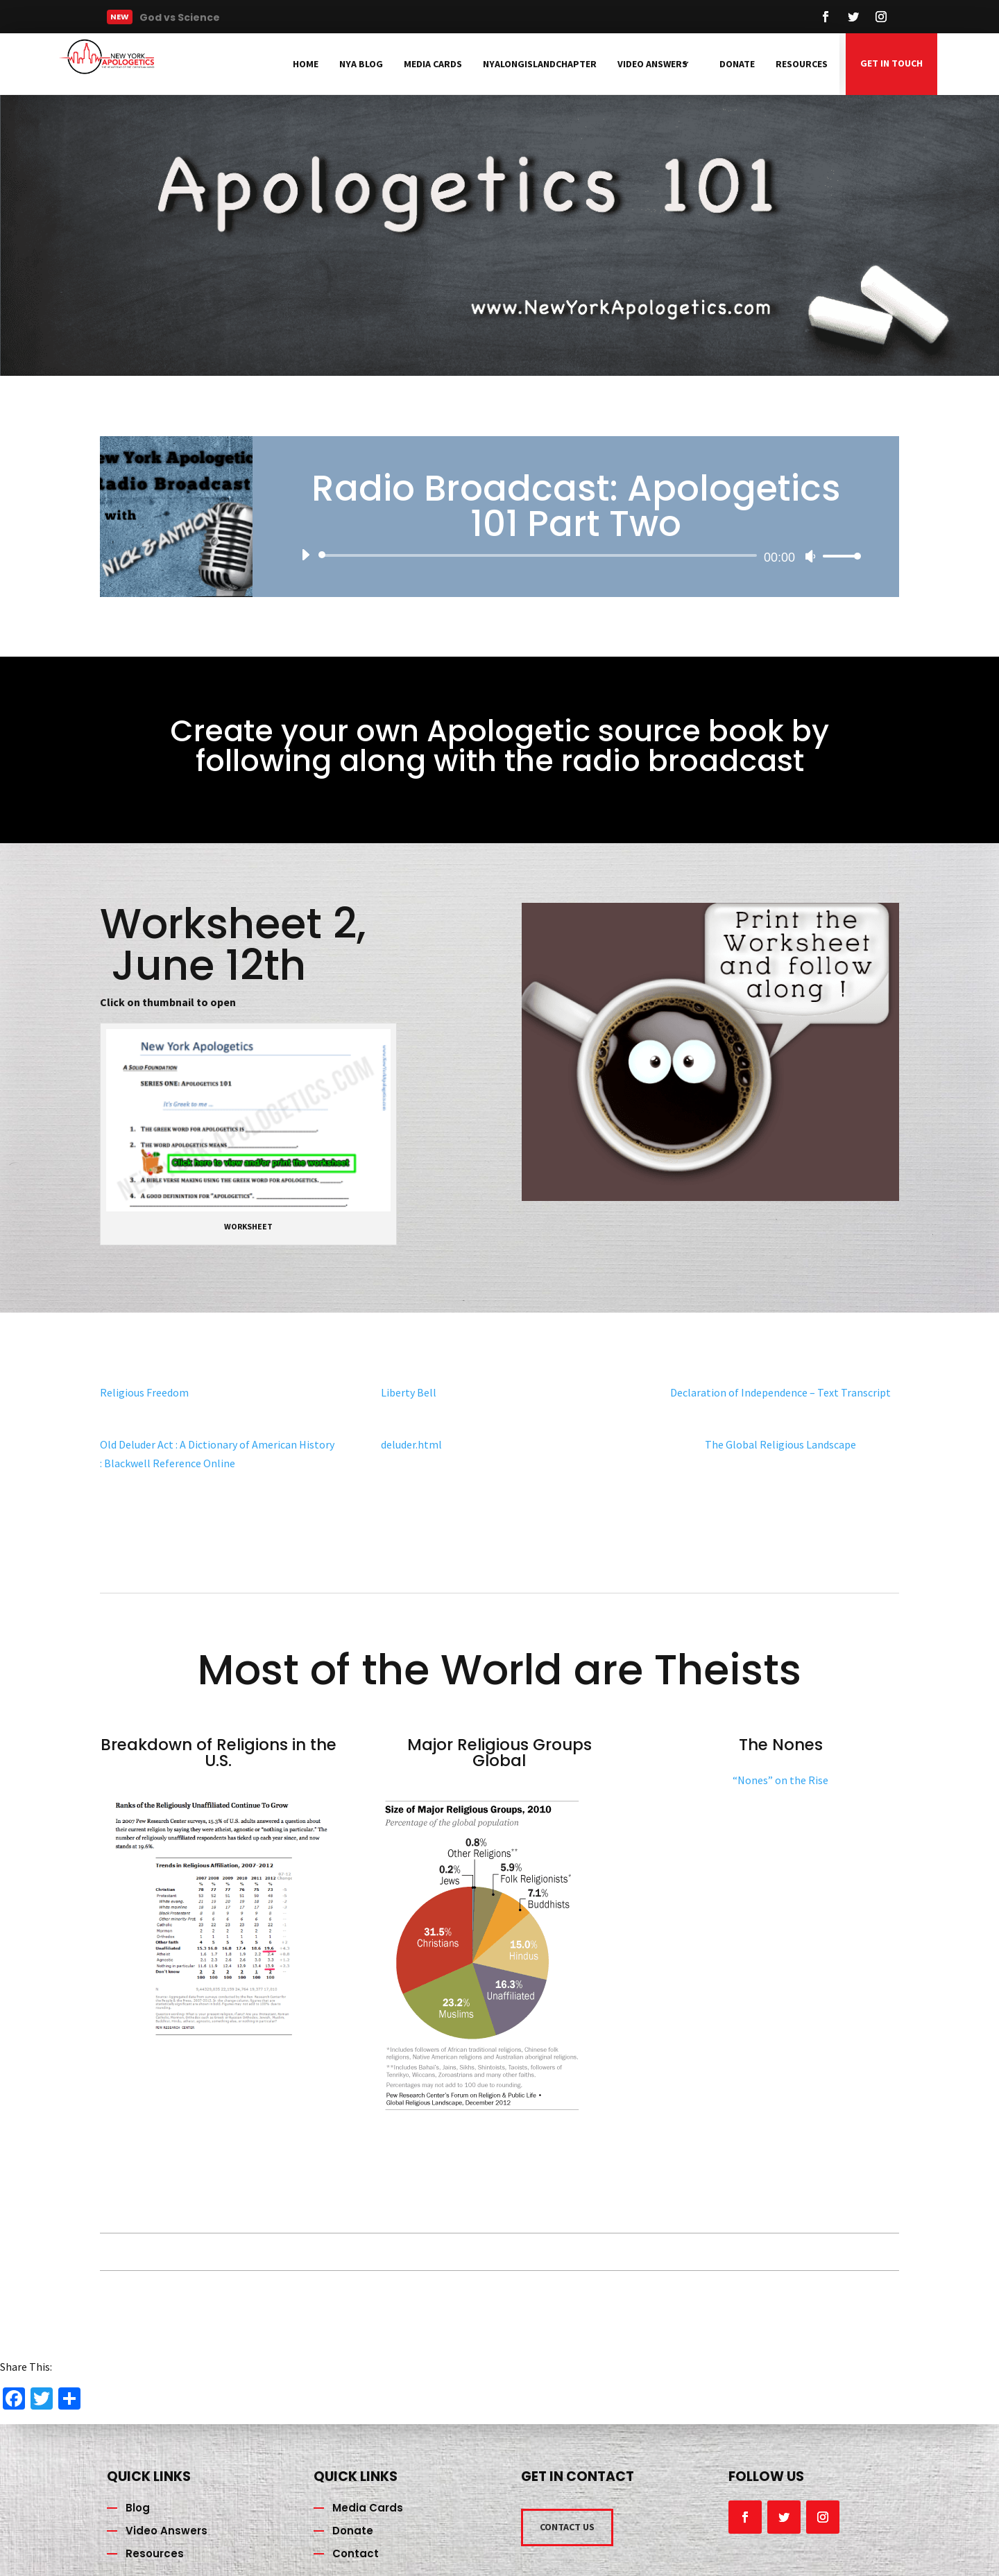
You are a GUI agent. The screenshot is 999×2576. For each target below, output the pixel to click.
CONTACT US (567, 2527)
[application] (575, 555)
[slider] (540, 555)
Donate (737, 64)
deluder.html (411, 1444)
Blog (138, 2507)
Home (305, 64)
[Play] (305, 555)
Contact (355, 2553)
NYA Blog (361, 64)
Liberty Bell (408, 1392)
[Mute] (810, 556)
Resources (802, 64)
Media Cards (433, 64)
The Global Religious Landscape (780, 1444)
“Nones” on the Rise (780, 1780)
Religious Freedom (144, 1392)
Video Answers (652, 64)
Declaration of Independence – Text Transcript (780, 1392)
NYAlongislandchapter (540, 64)
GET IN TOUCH (891, 63)
